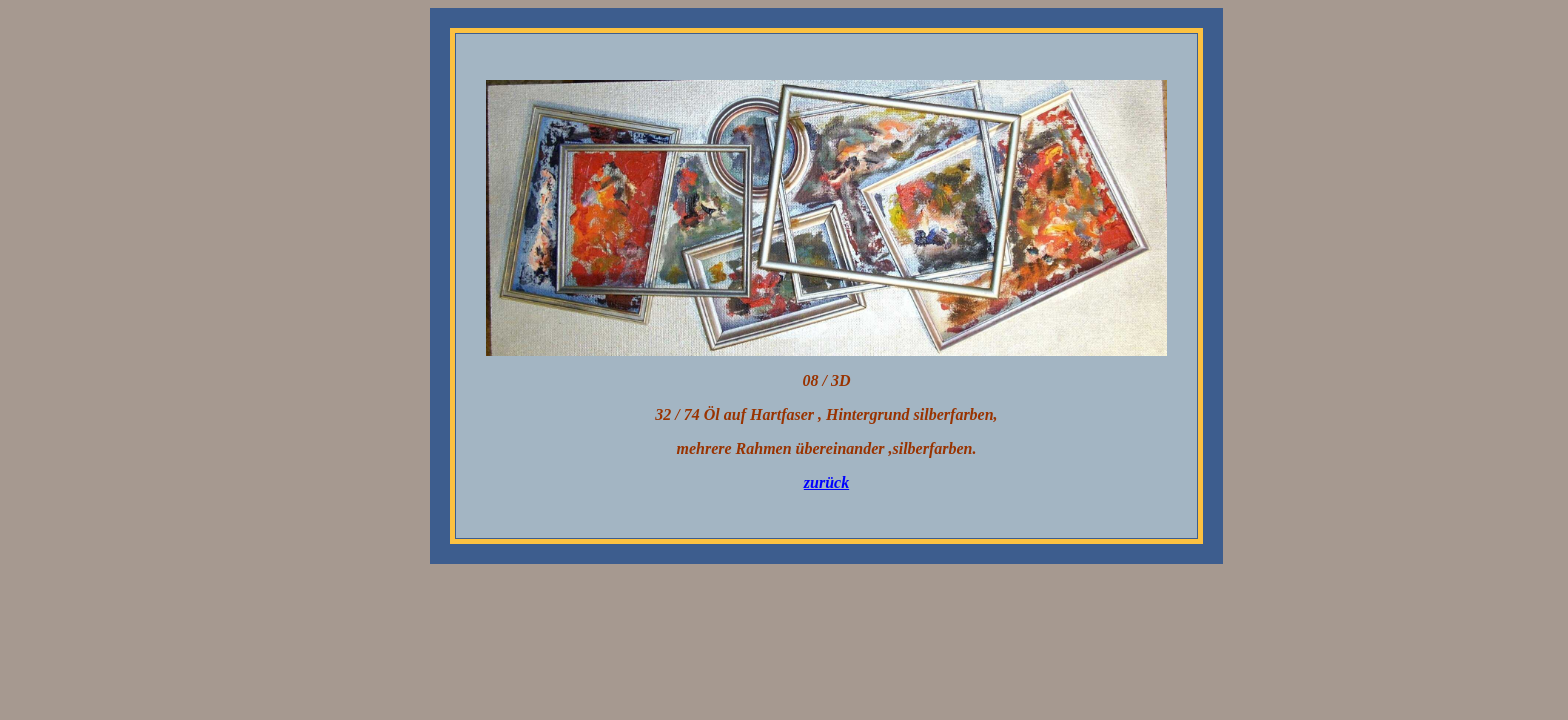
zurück (826, 482)
